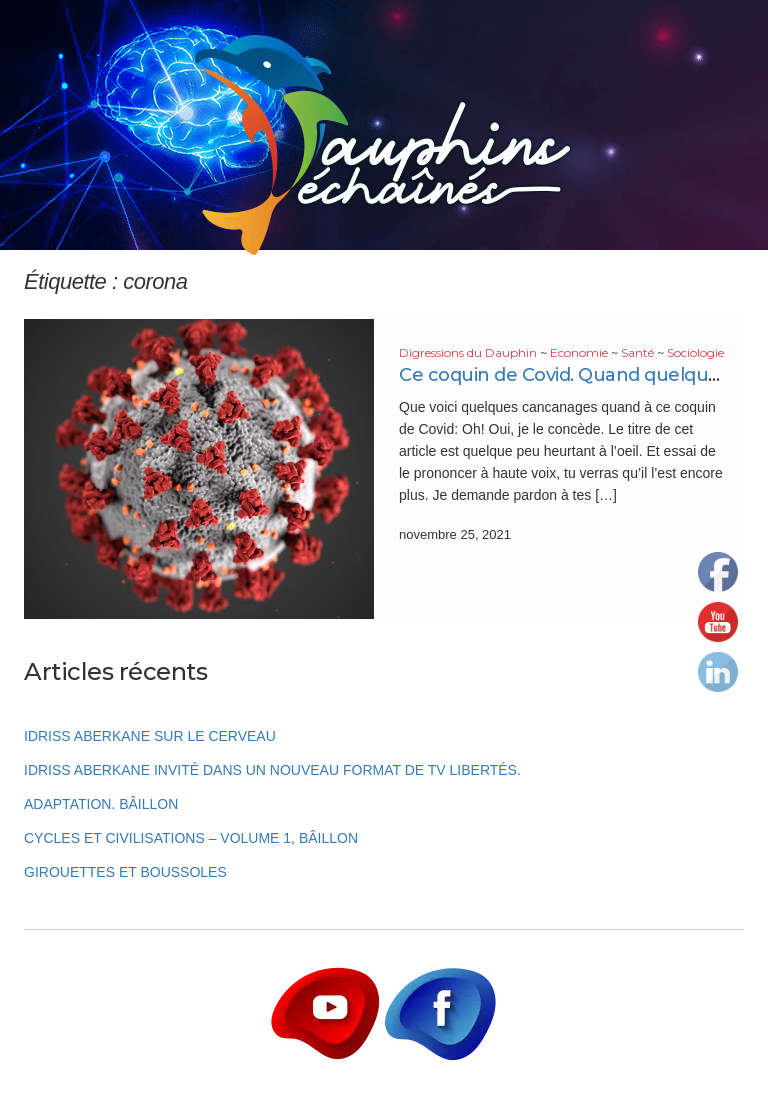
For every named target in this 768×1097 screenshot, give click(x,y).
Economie (579, 352)
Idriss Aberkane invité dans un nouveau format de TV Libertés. (272, 770)
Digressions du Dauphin (468, 352)
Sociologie (695, 352)
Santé (637, 352)
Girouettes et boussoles (125, 872)
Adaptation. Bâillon (101, 804)
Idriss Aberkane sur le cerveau (150, 736)
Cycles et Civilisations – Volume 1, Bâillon (191, 838)
